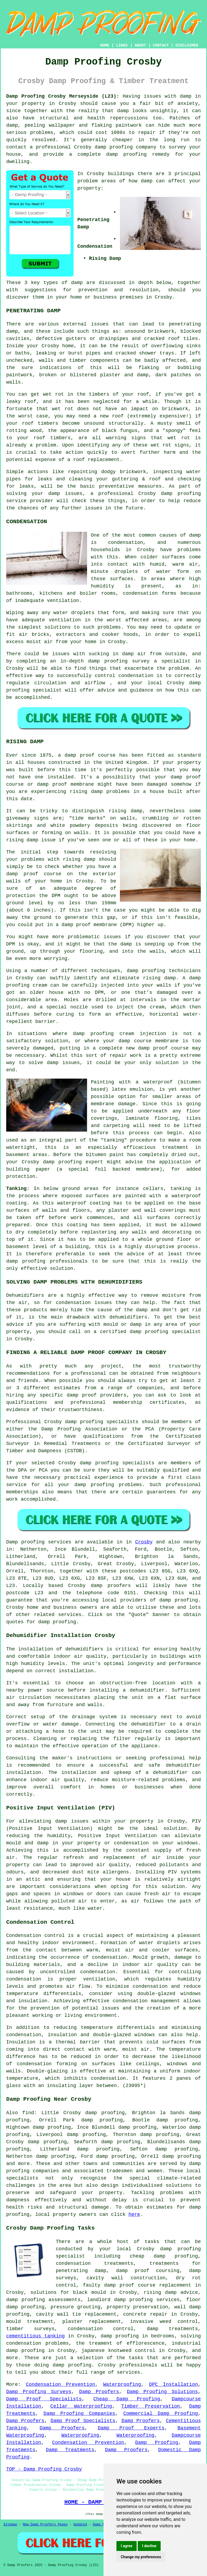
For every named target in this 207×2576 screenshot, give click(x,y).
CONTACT (161, 45)
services (69, 1614)
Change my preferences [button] (141, 2557)
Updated (80, 2525)
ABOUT (140, 45)
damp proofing (114, 147)
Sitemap (10, 2525)
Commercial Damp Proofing (160, 2413)
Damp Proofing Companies (79, 2413)
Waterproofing (122, 2384)
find (28, 2113)
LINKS (121, 45)
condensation (125, 542)
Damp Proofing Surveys (38, 2391)
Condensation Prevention (60, 2384)
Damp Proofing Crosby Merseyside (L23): (62, 96)
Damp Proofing (156, 2442)
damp (146, 181)
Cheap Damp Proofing (126, 2399)
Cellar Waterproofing (81, 2406)
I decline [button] (149, 2546)
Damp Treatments (70, 2450)
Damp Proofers (99, 2391)
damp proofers (111, 1585)
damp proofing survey (119, 661)
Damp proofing (25, 1542)
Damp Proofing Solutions (162, 2391)
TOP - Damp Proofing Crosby (44, 2469)
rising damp (86, 791)
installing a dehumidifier (127, 1690)
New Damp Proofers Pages (45, 2525)
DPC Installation (173, 2384)
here (134, 2214)
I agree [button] (126, 2546)
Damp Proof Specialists (44, 2399)
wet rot (62, 409)
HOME (104, 45)
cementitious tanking (35, 2336)
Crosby (144, 1542)
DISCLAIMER (186, 45)
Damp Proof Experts (131, 2428)
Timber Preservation (150, 2406)
